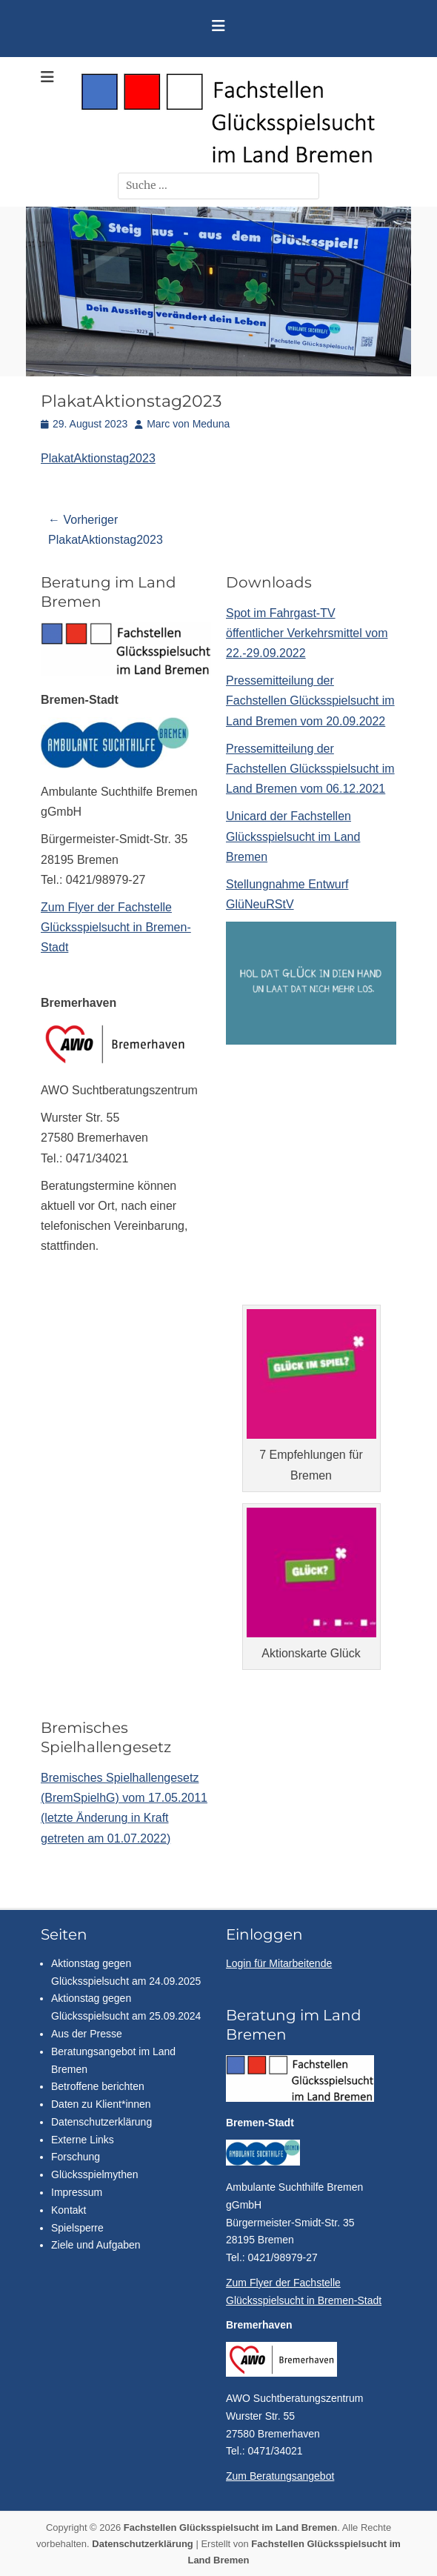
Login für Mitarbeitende (279, 1963)
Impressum (76, 2192)
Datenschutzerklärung (101, 2122)
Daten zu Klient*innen (101, 2104)
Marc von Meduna (188, 424)
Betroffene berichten (97, 2086)
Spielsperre (77, 2228)
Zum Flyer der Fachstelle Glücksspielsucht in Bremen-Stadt (116, 927)
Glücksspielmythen (95, 2174)
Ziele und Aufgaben (96, 2245)
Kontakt (68, 2210)
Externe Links (82, 2140)
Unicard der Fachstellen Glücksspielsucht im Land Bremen (293, 836)
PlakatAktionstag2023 (98, 458)
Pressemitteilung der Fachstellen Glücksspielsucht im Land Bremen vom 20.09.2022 (310, 700)
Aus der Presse (86, 2034)
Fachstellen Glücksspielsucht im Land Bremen (230, 2527)
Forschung (75, 2157)
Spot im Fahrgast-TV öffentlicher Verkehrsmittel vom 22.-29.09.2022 (306, 633)
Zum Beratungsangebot (280, 2476)
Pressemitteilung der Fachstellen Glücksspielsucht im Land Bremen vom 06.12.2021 (310, 768)
